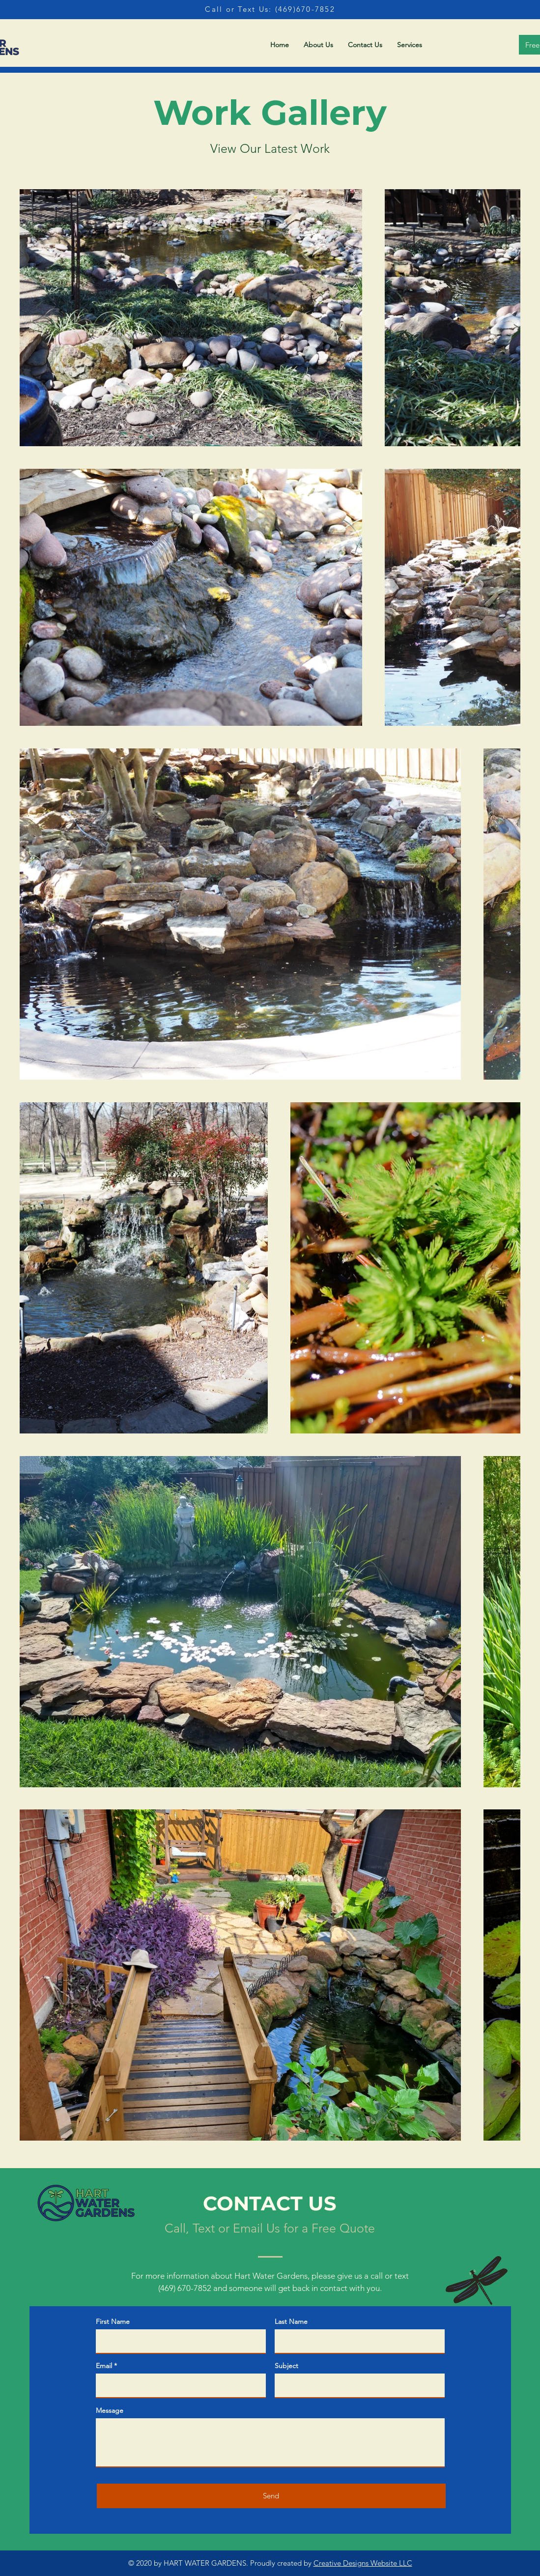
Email (104, 2365)
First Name (113, 2321)
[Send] (271, 2496)
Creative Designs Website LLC (362, 2563)
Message (109, 2410)
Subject (286, 2365)
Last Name (291, 2321)
